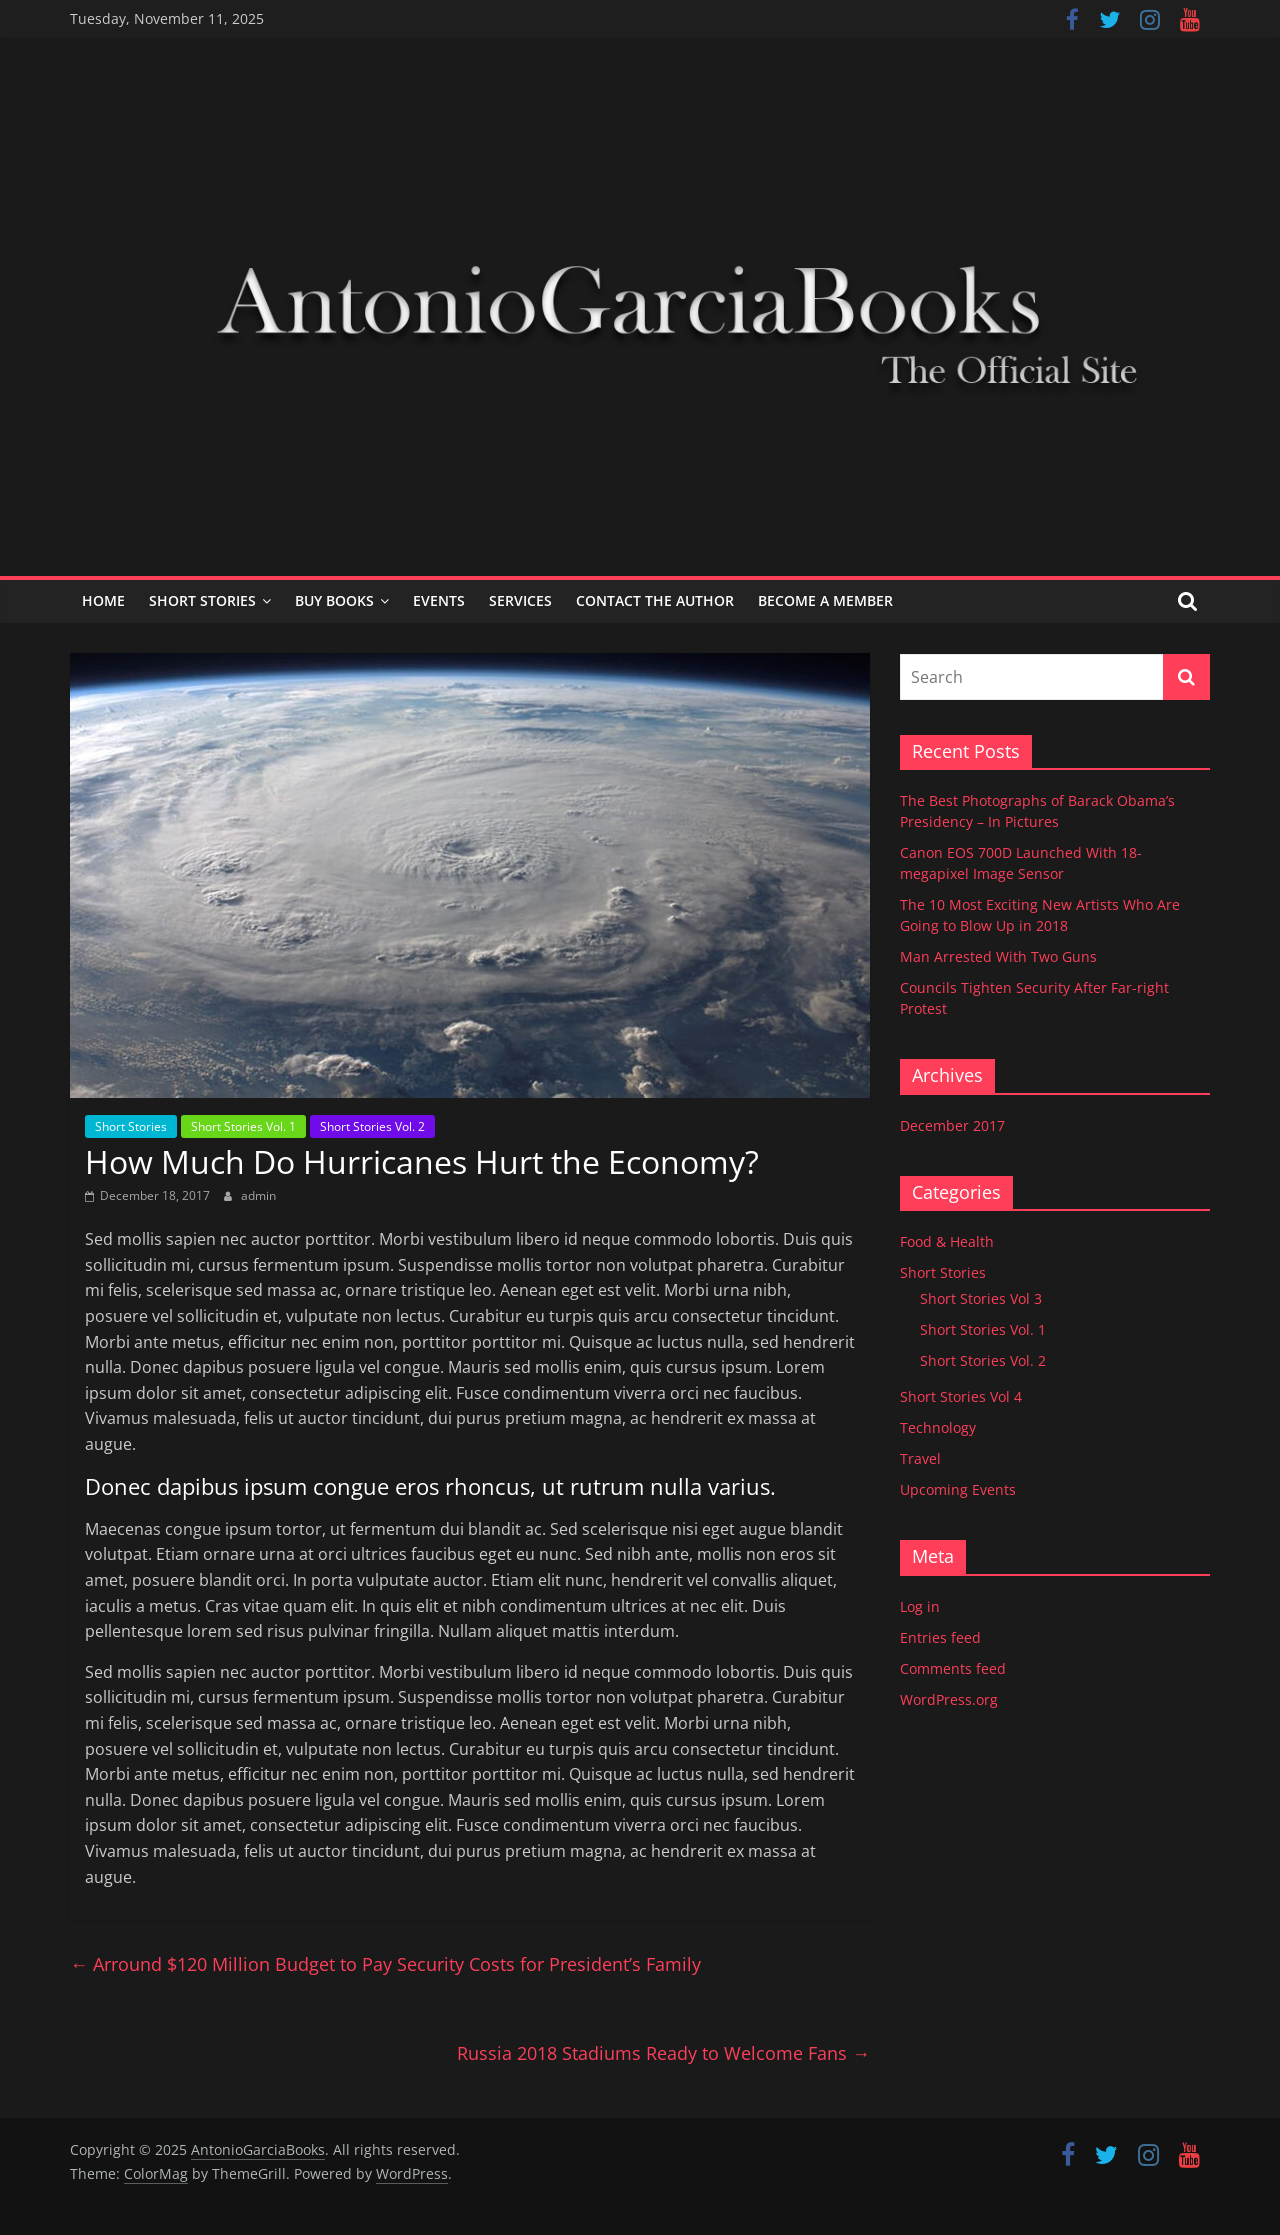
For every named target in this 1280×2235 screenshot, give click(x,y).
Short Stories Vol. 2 (372, 1126)
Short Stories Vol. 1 (243, 1126)
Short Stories (202, 600)
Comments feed (953, 1668)
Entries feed (940, 1637)
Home (103, 600)
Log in (920, 1606)
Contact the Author (655, 600)
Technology (938, 1427)
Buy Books (334, 600)
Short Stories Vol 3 (981, 1298)
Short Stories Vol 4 (961, 1396)
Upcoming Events (958, 1489)
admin (258, 1195)
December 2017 (952, 1125)
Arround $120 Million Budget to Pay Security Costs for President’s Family (385, 1964)
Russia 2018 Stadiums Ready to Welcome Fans (663, 2053)
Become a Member (825, 600)
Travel (920, 1458)
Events (439, 600)
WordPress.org (949, 1699)
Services (520, 600)
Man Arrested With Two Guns (998, 956)
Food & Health (947, 1241)
